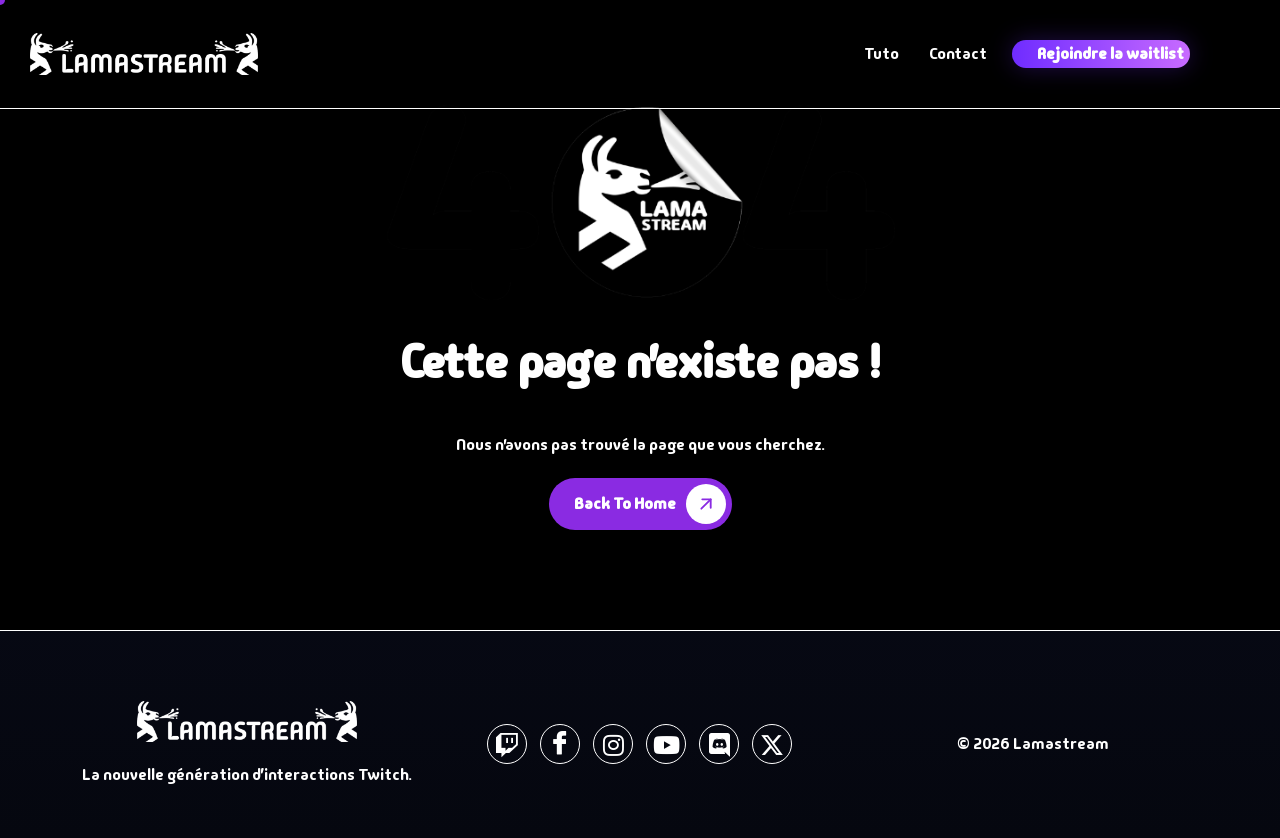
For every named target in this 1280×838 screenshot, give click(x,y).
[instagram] (613, 744)
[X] (772, 744)
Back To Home (653, 504)
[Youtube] (666, 744)
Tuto (881, 53)
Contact (958, 53)
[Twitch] (507, 744)
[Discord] (719, 744)
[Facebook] (560, 744)
